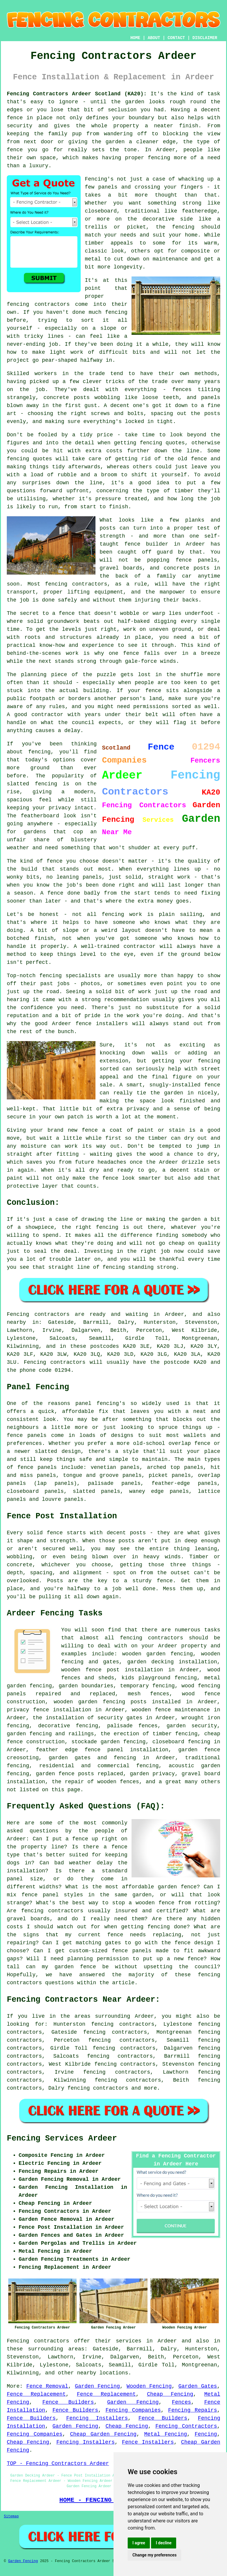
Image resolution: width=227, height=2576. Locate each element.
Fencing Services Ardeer (62, 2138)
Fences (181, 2402)
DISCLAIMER (204, 38)
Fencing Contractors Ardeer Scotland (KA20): (77, 94)
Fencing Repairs (192, 2410)
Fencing (206, 2434)
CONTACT (176, 38)
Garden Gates (197, 2386)
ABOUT (154, 38)
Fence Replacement (36, 2394)
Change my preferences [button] (154, 2555)
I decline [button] (163, 2542)
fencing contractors (97, 2088)
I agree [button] (138, 2542)
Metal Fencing (165, 2434)
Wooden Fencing (149, 2386)
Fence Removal (47, 2386)
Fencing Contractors (186, 2426)
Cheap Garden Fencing (103, 2434)
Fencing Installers (97, 2418)
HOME (135, 38)
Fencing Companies (133, 2410)
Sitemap (11, 2516)
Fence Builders (68, 2402)
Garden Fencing (97, 2386)
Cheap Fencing (170, 2394)
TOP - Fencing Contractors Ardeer (58, 2463)
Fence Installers (148, 2442)
